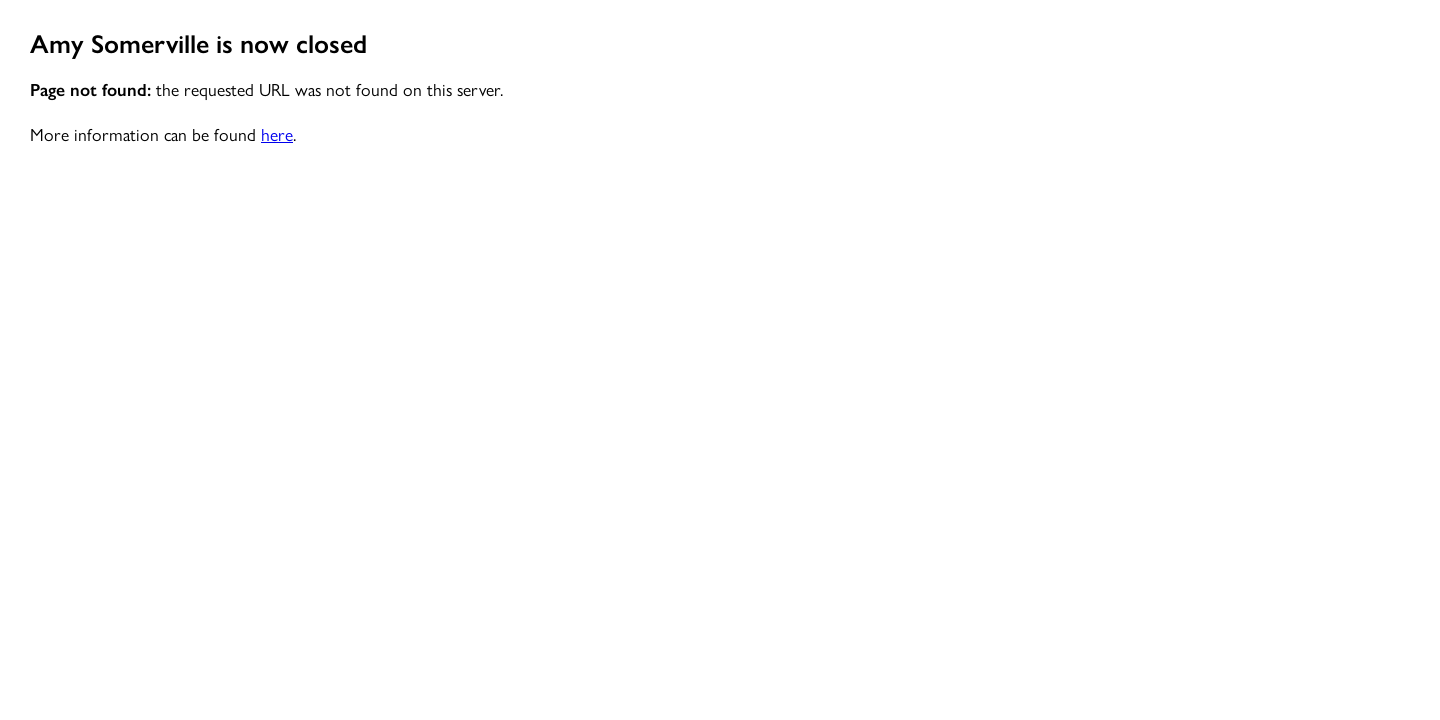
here (277, 133)
